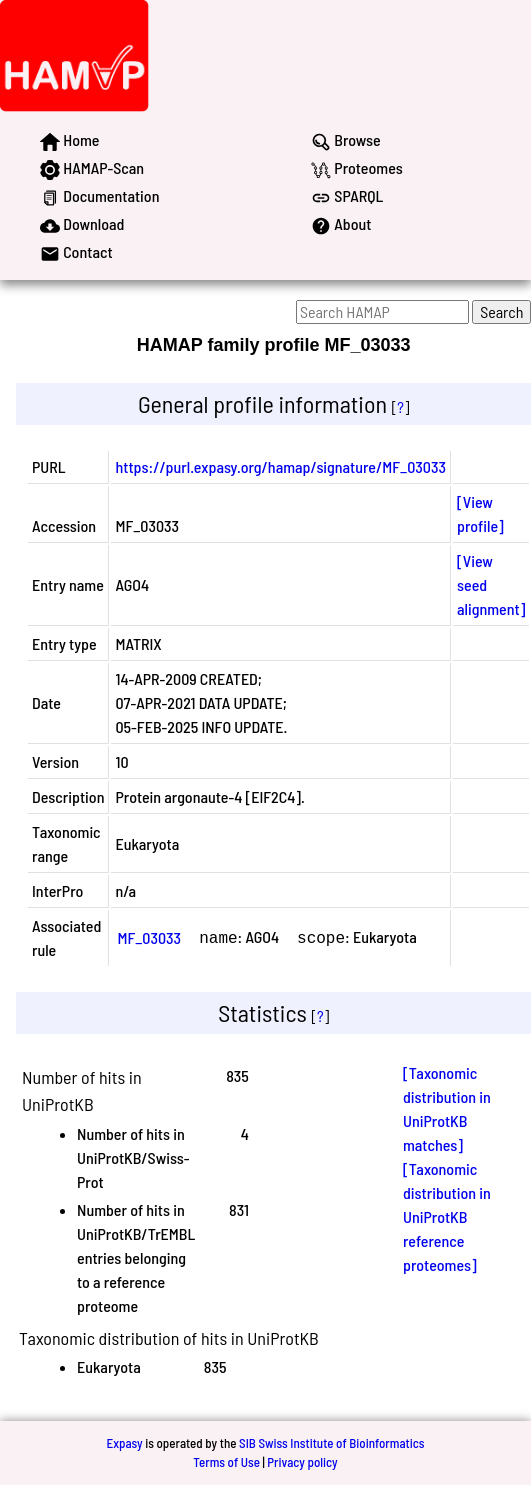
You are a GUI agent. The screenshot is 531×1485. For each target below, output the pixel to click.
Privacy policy (302, 1462)
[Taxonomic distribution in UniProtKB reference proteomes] (447, 1216)
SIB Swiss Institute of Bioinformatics (331, 1443)
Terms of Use (226, 1462)
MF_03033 (149, 937)
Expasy (124, 1443)
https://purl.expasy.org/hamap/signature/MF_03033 (280, 466)
